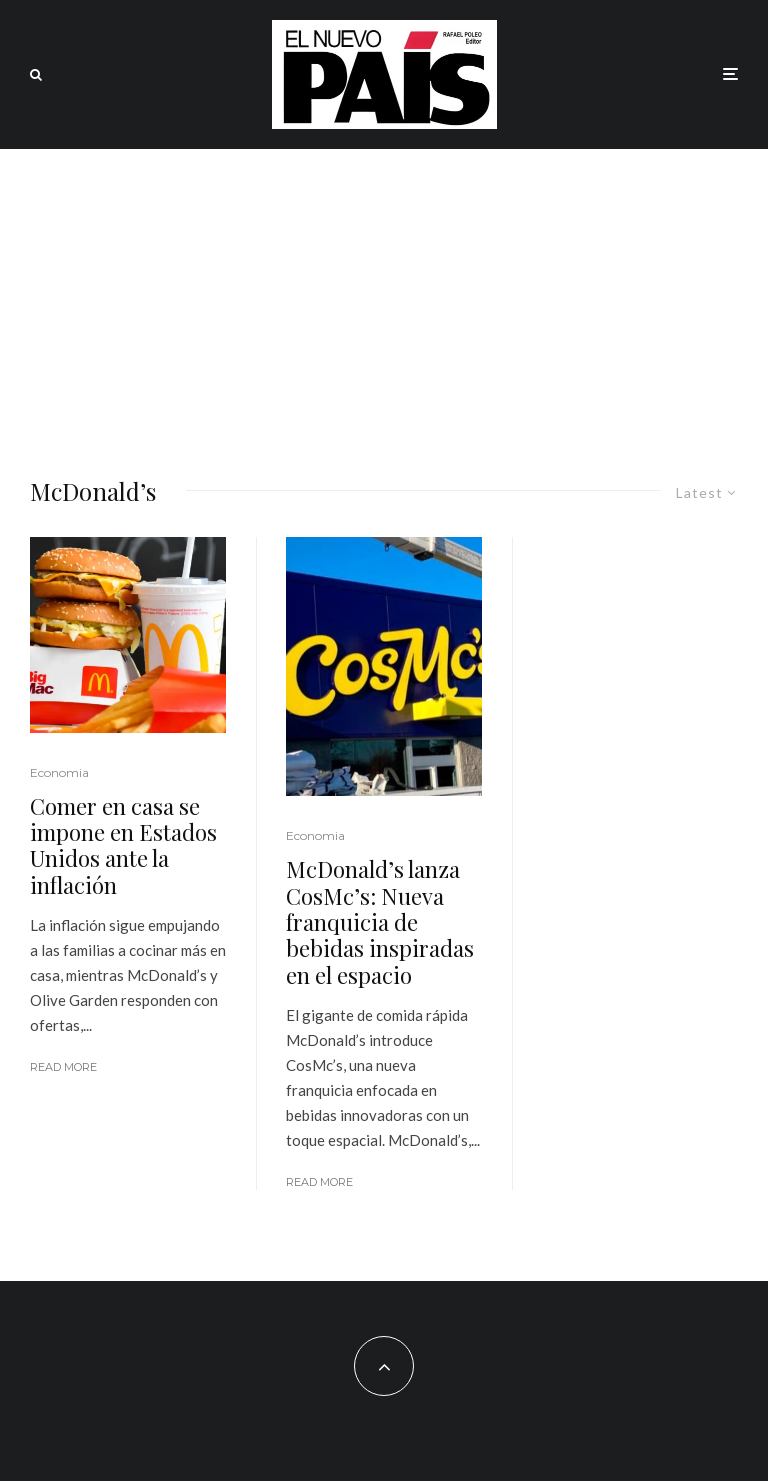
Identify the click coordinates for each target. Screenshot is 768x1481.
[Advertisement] (384, 299)
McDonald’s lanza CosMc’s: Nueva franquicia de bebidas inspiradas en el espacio (380, 922)
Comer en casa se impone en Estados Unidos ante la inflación (123, 846)
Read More (63, 1067)
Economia (59, 772)
